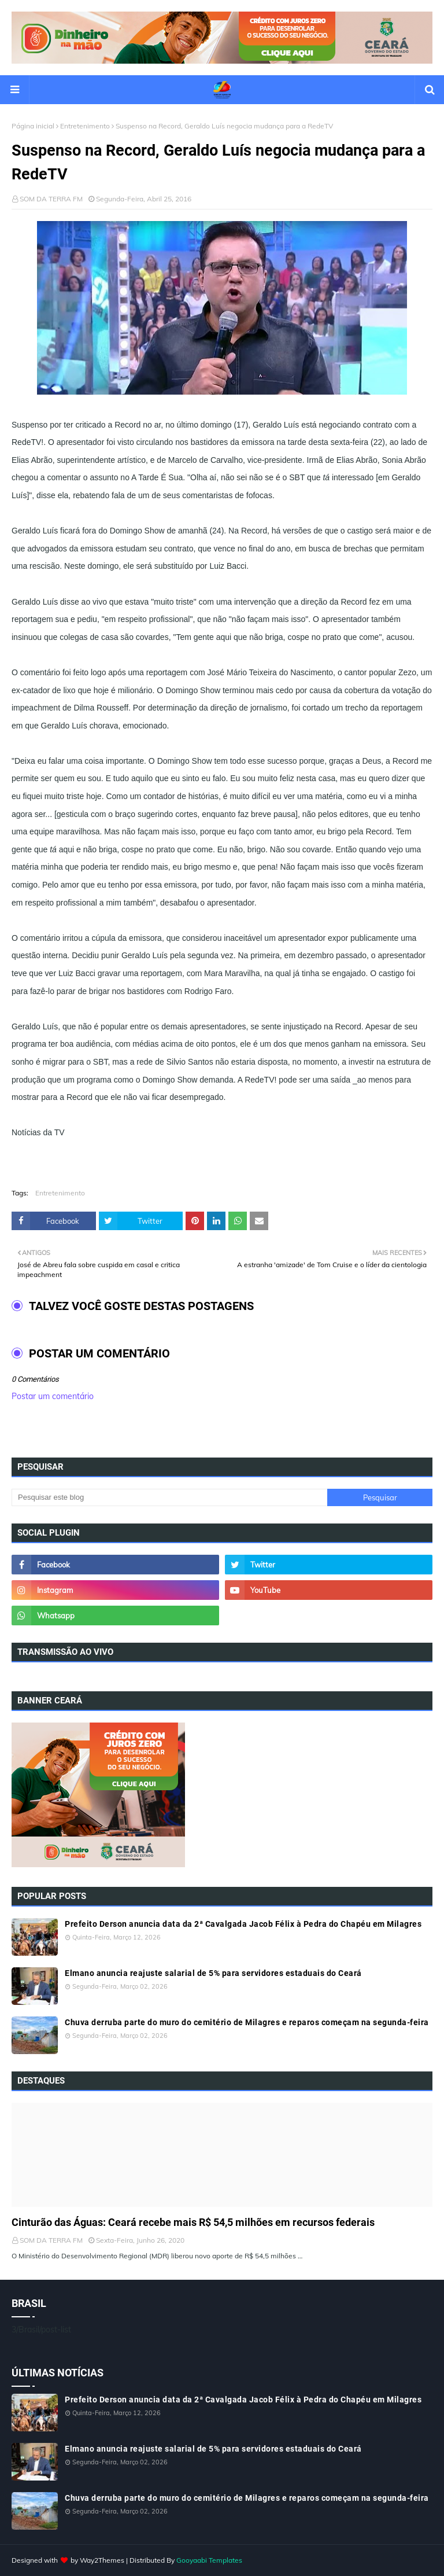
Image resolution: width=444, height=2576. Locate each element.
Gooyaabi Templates (209, 2560)
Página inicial (33, 126)
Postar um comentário (53, 1396)
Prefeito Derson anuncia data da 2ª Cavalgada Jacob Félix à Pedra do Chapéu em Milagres (243, 1924)
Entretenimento (85, 126)
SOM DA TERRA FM (51, 198)
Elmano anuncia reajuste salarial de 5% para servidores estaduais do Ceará (213, 1973)
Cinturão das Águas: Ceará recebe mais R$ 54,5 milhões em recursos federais (193, 2222)
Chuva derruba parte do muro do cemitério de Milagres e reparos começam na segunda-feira (247, 2022)
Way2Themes (102, 2560)
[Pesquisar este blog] (169, 1497)
